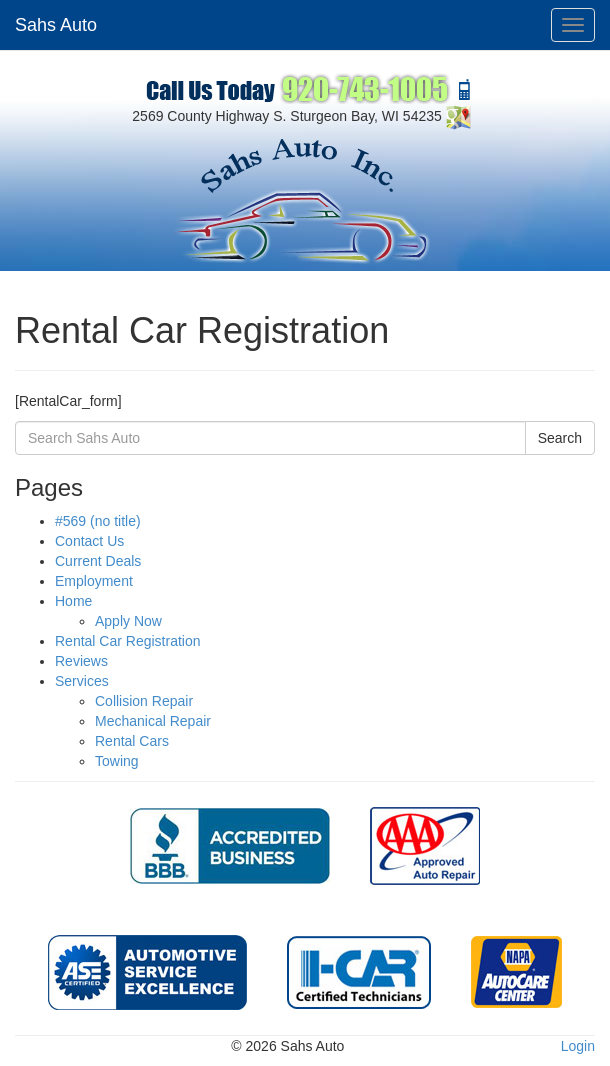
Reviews (81, 661)
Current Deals (98, 561)
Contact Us (89, 541)
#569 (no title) (98, 521)
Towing (117, 761)
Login (578, 1046)
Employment (94, 581)
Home (73, 601)
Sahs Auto (56, 25)
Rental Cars (132, 741)
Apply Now (128, 621)
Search (560, 438)
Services (82, 681)
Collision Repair (144, 701)
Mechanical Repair (153, 721)
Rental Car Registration (128, 641)
